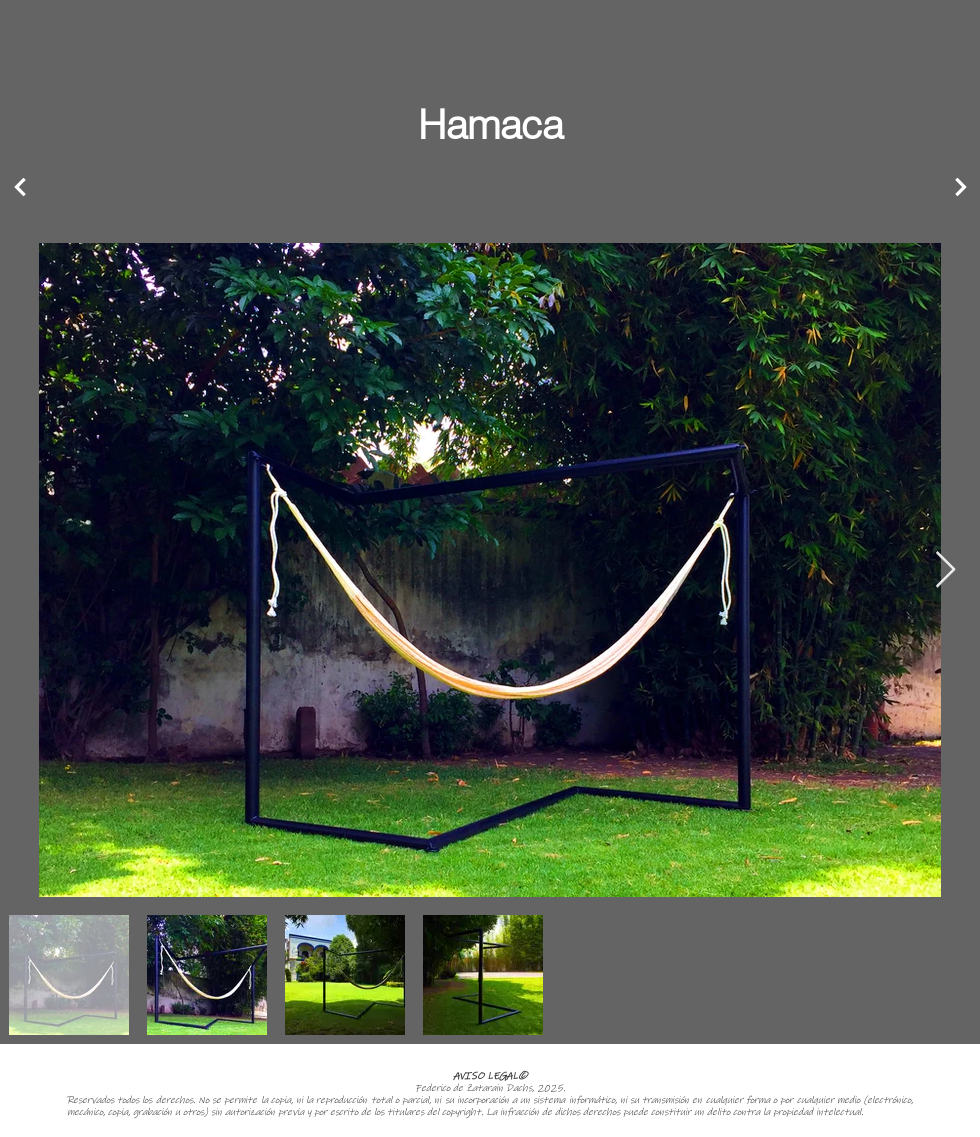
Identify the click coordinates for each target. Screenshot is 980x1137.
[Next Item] (945, 570)
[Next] (20, 187)
